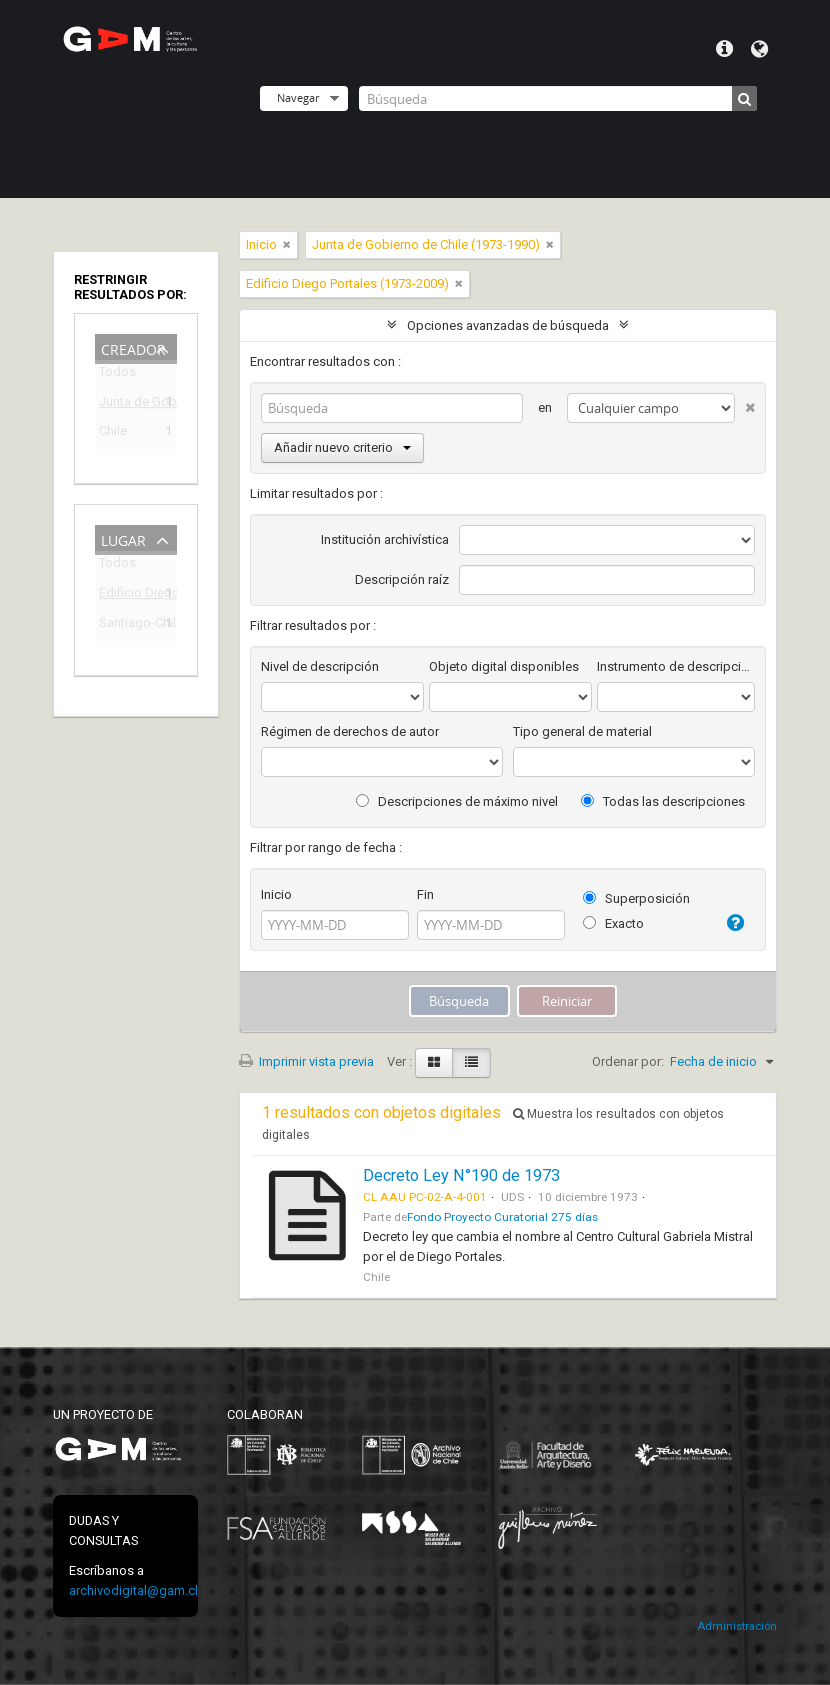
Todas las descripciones (663, 801)
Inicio (276, 894)
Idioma (759, 49)
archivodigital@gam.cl (133, 1590)
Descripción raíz (402, 579)
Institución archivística (385, 539)
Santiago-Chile (122, 625)
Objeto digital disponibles (504, 666)
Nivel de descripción (320, 666)
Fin (425, 894)
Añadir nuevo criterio (342, 447)
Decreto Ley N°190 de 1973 (461, 1175)
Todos (117, 375)
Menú (724, 49)
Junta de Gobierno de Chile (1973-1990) (122, 404)
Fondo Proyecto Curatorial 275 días (502, 1217)
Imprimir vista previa (306, 1061)
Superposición (636, 898)
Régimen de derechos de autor (350, 731)
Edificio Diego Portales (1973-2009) (122, 595)
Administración (737, 1626)
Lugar (123, 538)
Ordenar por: (628, 1061)
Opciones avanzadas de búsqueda (508, 325)
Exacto (613, 923)
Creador (133, 347)
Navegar (298, 97)
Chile (113, 433)
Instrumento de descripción (676, 666)
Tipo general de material (582, 731)
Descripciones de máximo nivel (457, 801)
